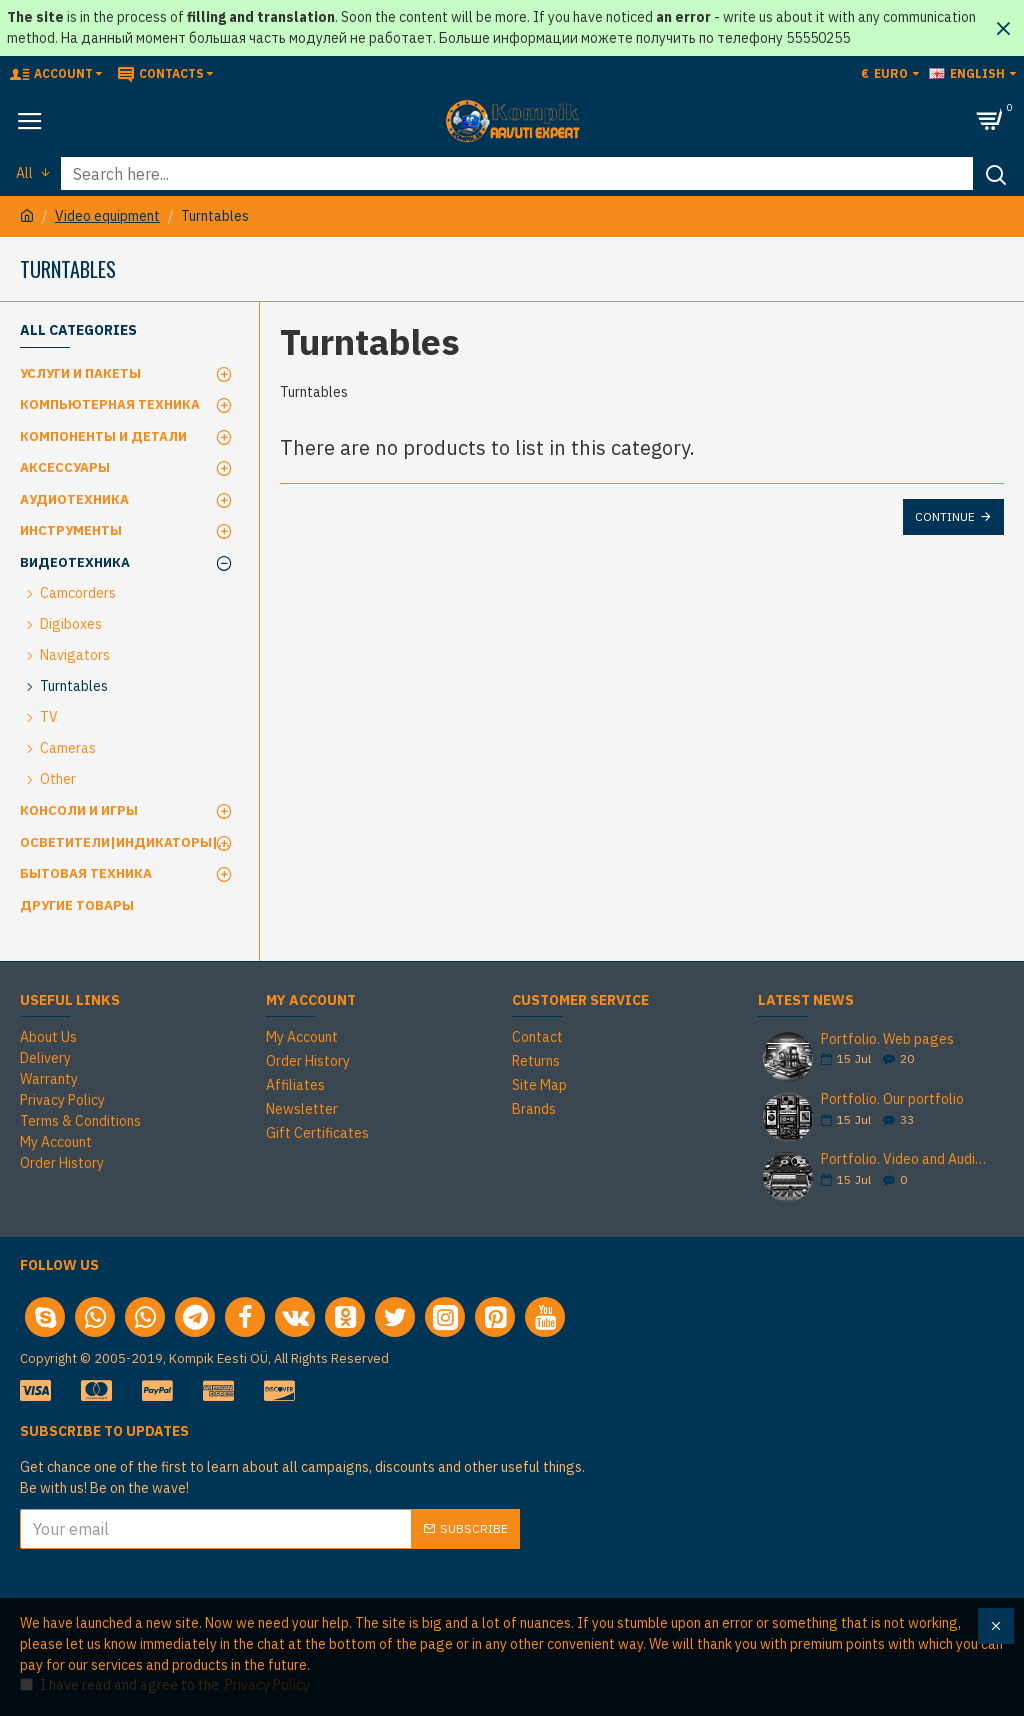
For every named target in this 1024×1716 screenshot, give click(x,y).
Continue (945, 516)
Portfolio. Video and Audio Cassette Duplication (906, 1159)
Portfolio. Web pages (887, 1039)
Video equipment (107, 216)
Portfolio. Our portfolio (892, 1099)
